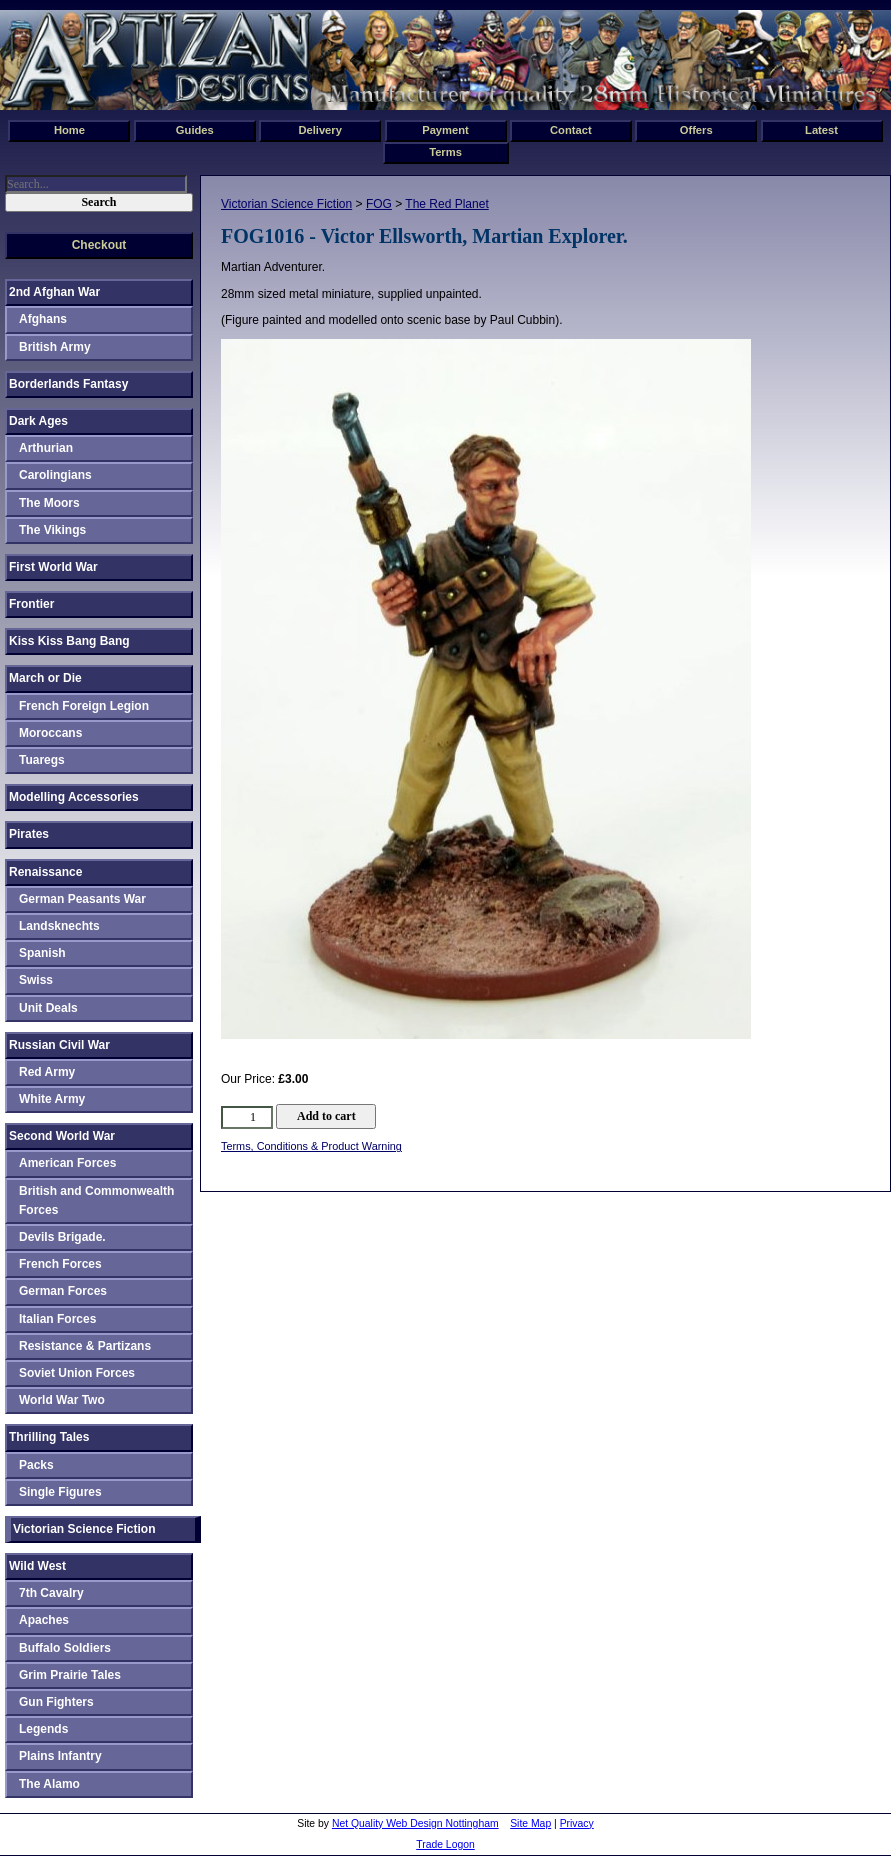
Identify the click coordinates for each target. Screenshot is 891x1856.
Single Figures (60, 1492)
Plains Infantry (60, 1756)
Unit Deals (48, 1008)
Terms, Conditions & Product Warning (311, 1146)
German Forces (63, 1291)
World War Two (62, 1400)
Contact (571, 130)
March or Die (45, 678)
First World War (53, 567)
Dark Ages (38, 421)
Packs (36, 1465)
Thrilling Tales (49, 1437)
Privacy (577, 1823)
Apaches (44, 1620)
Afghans (43, 319)
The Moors (49, 503)
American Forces (67, 1163)
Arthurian (46, 448)
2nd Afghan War (54, 292)
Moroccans (50, 733)
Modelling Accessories (74, 797)
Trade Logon (445, 1844)
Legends (43, 1729)
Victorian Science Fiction (286, 204)
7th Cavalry (51, 1593)
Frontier (31, 604)
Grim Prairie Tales (70, 1675)
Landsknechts (59, 926)
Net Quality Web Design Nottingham (415, 1823)
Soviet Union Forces (77, 1373)
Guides (195, 130)
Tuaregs (42, 760)
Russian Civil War (59, 1045)
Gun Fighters (56, 1702)
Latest (821, 130)
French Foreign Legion (84, 706)
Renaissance (45, 872)
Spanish (42, 953)
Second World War (62, 1136)
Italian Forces (57, 1319)
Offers (696, 130)
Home (69, 130)
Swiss (36, 980)
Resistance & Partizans (85, 1346)
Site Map (530, 1823)
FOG (379, 204)
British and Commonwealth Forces (96, 1200)
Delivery (320, 130)
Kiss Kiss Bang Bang (69, 641)
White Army (52, 1099)
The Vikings (52, 530)
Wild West (37, 1566)
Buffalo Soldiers (65, 1648)
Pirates (29, 834)
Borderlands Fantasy (68, 384)
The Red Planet (446, 204)
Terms (445, 152)
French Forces (60, 1264)
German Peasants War (82, 899)
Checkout (99, 245)
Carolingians (55, 475)
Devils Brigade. (62, 1237)
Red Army (47, 1072)
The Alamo (49, 1784)
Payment (445, 130)
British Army (55, 347)
